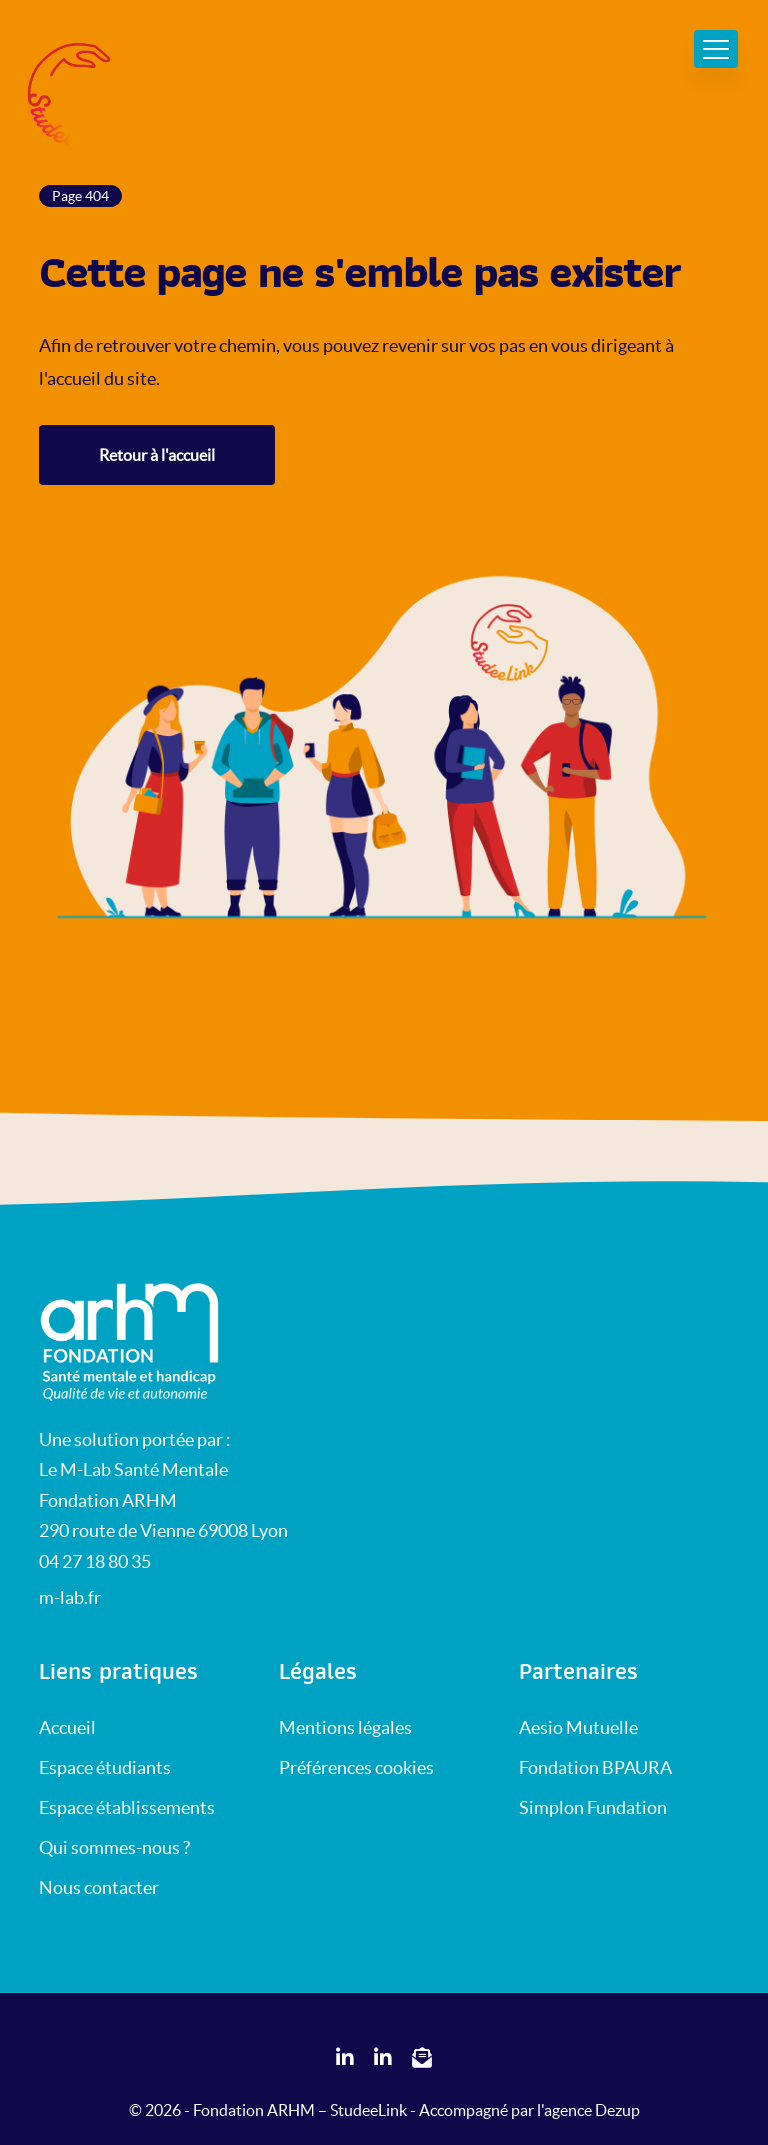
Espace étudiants (105, 1767)
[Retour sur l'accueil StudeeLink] (139, 1341)
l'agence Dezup (588, 2110)
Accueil (67, 1727)
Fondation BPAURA (595, 1767)
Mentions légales (345, 1727)
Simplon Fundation (593, 1807)
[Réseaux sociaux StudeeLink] (345, 2058)
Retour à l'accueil (157, 455)
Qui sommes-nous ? (114, 1847)
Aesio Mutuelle (578, 1727)
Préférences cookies (356, 1767)
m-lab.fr (70, 1597)
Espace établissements (127, 1807)
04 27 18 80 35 (95, 1561)
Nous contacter (99, 1887)
